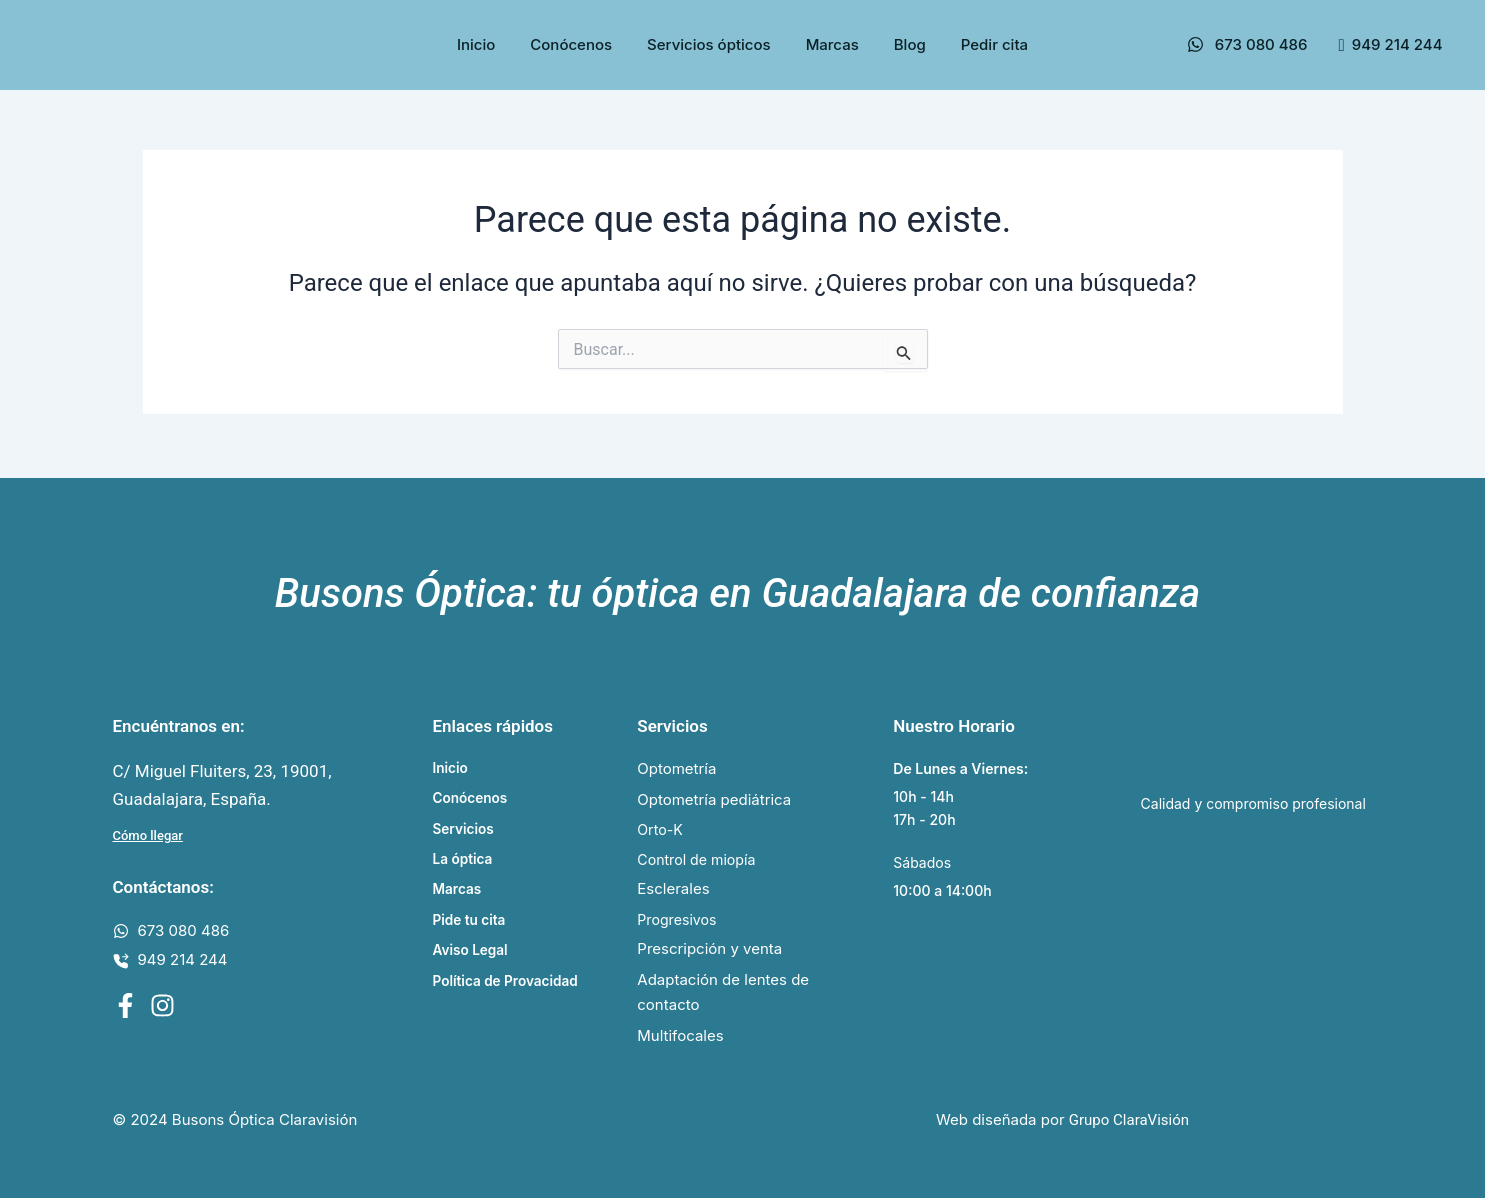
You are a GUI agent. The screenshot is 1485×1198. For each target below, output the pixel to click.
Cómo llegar (148, 831)
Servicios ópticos (709, 44)
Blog (910, 44)
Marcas (832, 44)
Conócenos (571, 44)
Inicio (476, 44)
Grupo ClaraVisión (1129, 1121)
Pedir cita (994, 44)
